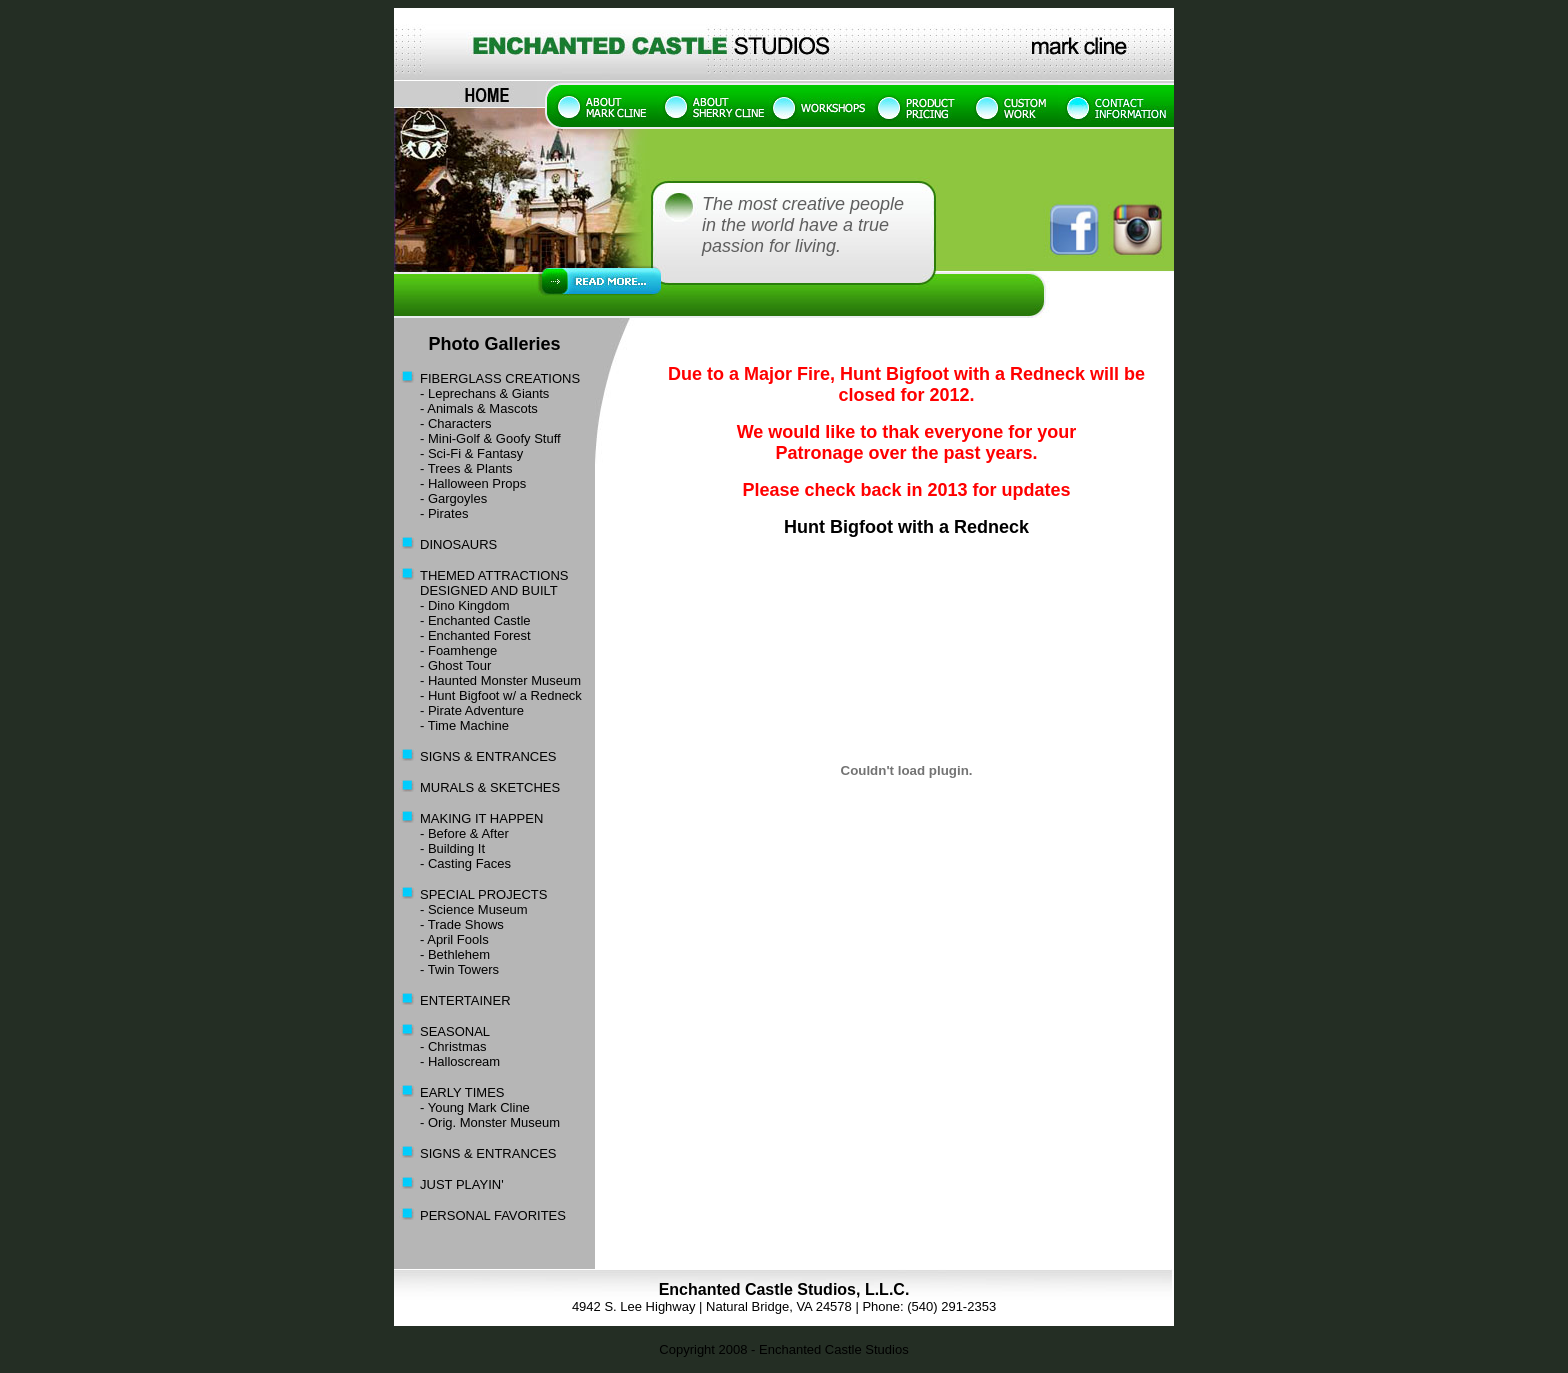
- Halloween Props (473, 483)
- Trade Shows (462, 924)
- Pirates (444, 513)
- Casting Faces (465, 863)
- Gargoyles (453, 498)
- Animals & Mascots (479, 408)
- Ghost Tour (455, 665)
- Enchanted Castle (475, 620)
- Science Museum (474, 909)
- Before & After (464, 833)
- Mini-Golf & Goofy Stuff (490, 438)
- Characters (456, 423)
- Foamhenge (458, 650)
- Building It (452, 848)
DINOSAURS (458, 544)
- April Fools (454, 939)
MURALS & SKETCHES (490, 787)
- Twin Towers (459, 969)
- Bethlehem (455, 954)
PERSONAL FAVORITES (493, 1215)
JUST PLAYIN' (462, 1184)
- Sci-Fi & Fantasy (471, 453)
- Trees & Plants (466, 468)
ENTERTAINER (465, 1000)
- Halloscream (460, 1061)
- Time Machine (464, 725)
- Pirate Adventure (472, 710)
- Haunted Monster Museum (500, 680)
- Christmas (453, 1046)
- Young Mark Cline (475, 1107)
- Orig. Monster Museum (490, 1122)
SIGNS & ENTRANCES (488, 756)
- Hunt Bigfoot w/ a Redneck (488, 695)
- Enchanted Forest (462, 635)
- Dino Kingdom (452, 605)
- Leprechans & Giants (484, 393)
